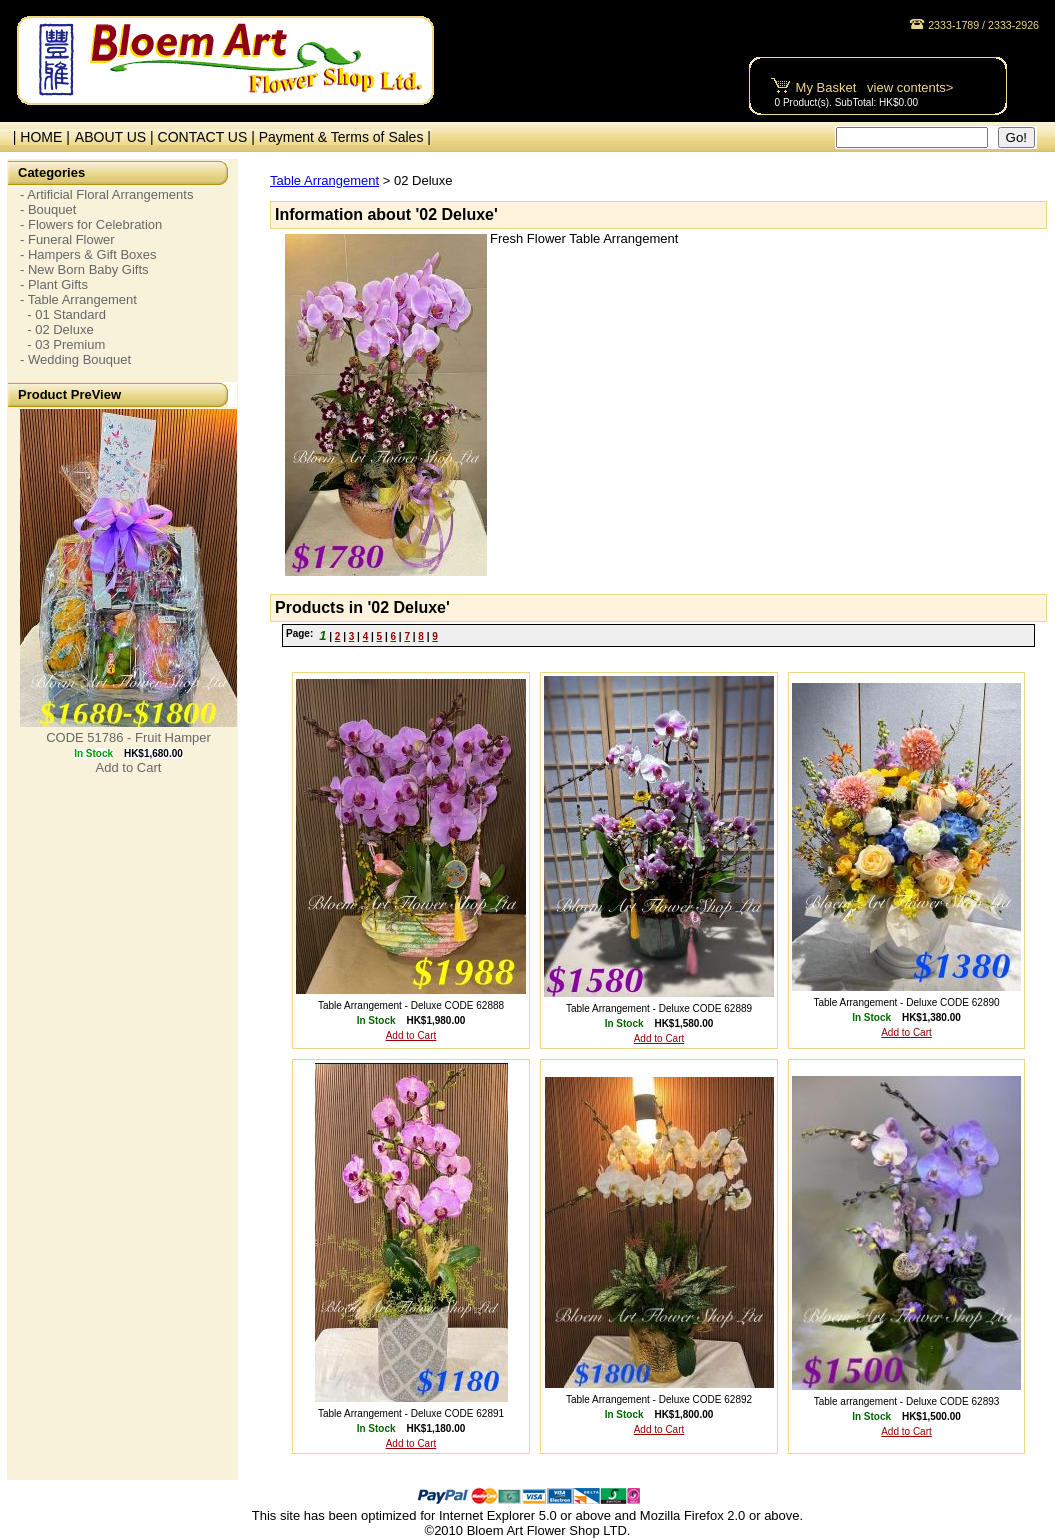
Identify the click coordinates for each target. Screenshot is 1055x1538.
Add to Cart (129, 767)
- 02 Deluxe (57, 329)
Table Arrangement (324, 180)
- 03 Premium (62, 344)
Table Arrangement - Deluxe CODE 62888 (411, 1005)
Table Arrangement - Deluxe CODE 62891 (411, 1413)
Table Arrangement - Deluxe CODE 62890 (906, 1002)
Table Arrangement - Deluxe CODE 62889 (659, 1008)
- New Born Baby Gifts (84, 269)
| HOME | (37, 137)
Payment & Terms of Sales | (345, 137)
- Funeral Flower (67, 239)
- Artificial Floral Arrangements (106, 194)
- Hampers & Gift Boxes (88, 254)
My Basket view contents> (875, 87)
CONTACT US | (208, 137)
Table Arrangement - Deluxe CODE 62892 (659, 1399)
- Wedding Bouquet (75, 359)
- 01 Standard (63, 314)
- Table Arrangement (78, 299)
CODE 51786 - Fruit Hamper (128, 737)
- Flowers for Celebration (91, 224)
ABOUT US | (116, 137)
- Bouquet (48, 209)
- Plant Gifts (54, 284)
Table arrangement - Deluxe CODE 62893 (907, 1401)
